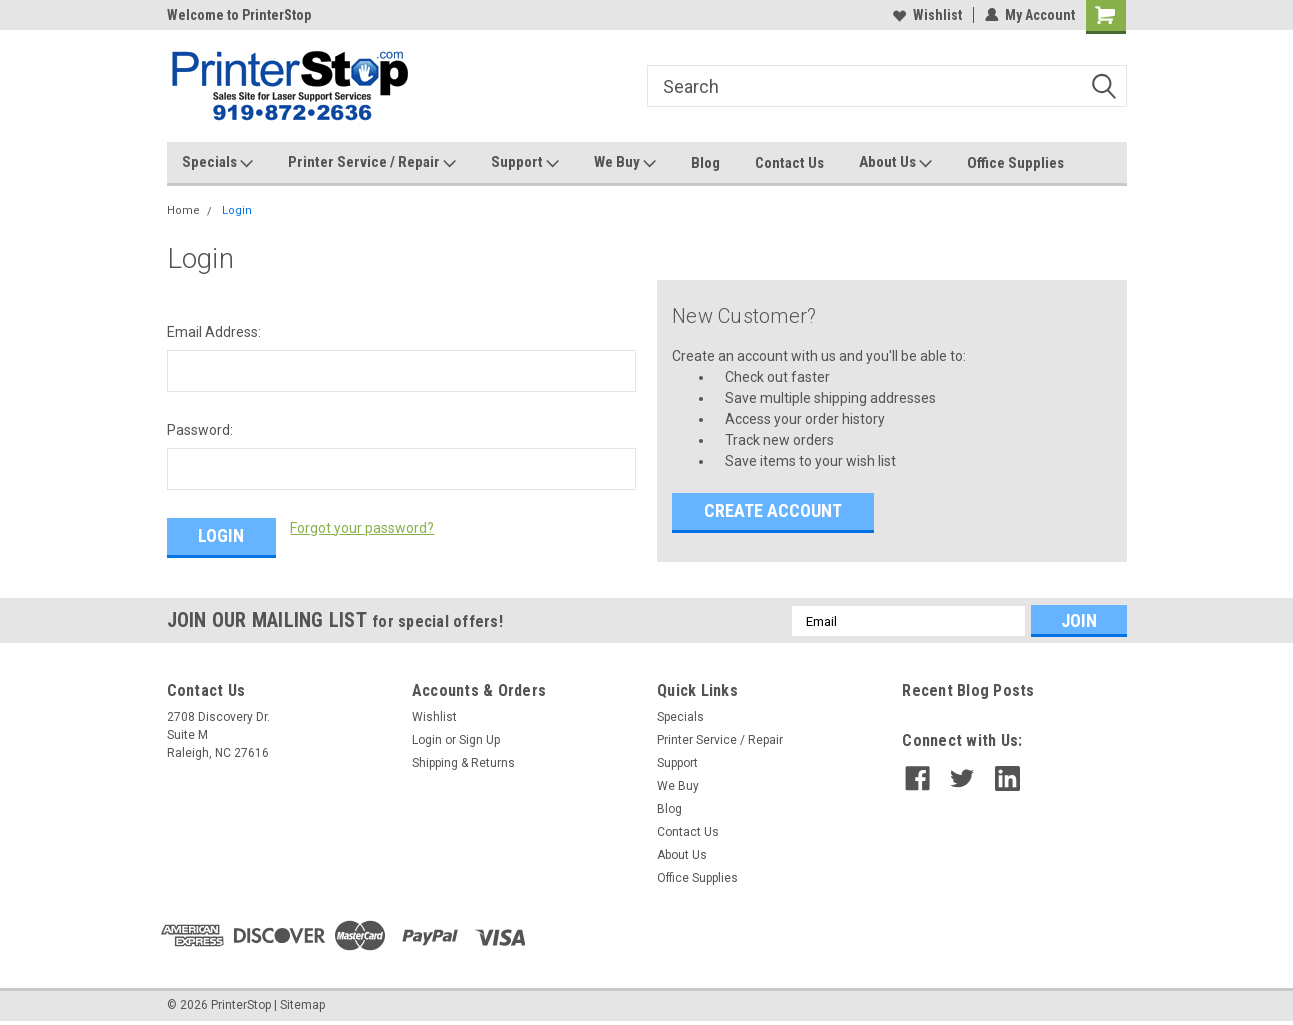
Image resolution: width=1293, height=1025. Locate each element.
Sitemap (302, 1005)
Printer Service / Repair (372, 163)
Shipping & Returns (463, 763)
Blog (705, 163)
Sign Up (479, 740)
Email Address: (214, 332)
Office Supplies (1015, 163)
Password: (200, 430)
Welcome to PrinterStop (239, 15)
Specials (217, 163)
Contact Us (789, 163)
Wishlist (927, 15)
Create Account (773, 510)
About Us (895, 163)
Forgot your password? (362, 528)
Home (183, 210)
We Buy (625, 163)
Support (525, 163)
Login (237, 210)
